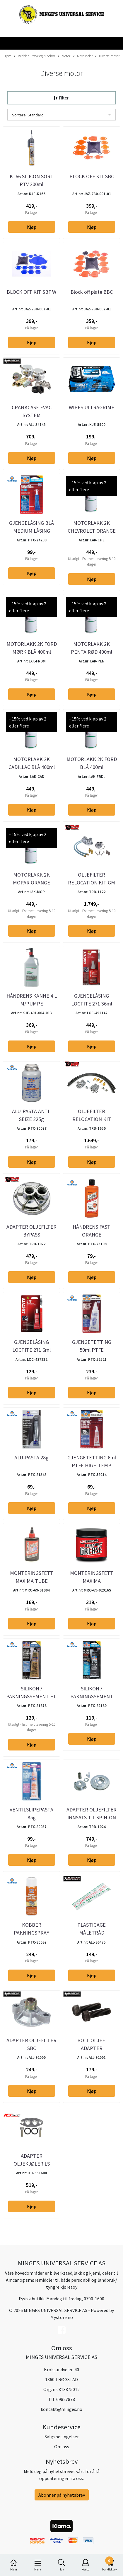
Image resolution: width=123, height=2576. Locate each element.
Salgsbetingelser (62, 2436)
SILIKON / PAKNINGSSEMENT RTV (91, 1696)
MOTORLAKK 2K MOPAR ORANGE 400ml (31, 882)
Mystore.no (61, 2317)
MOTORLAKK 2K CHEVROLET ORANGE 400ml (92, 531)
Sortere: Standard (28, 115)
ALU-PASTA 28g (31, 1457)
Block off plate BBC (92, 291)
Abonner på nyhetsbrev (61, 2495)
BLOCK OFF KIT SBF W (31, 291)
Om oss (61, 2446)
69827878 (65, 2399)
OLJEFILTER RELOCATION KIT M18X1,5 (91, 1119)
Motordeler (83, 56)
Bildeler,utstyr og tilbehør (34, 56)
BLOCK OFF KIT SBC (91, 176)
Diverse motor (107, 56)
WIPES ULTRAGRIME (91, 407)
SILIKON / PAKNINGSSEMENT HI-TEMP (31, 1696)
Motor (64, 56)
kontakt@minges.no (61, 2409)
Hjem (7, 55)
